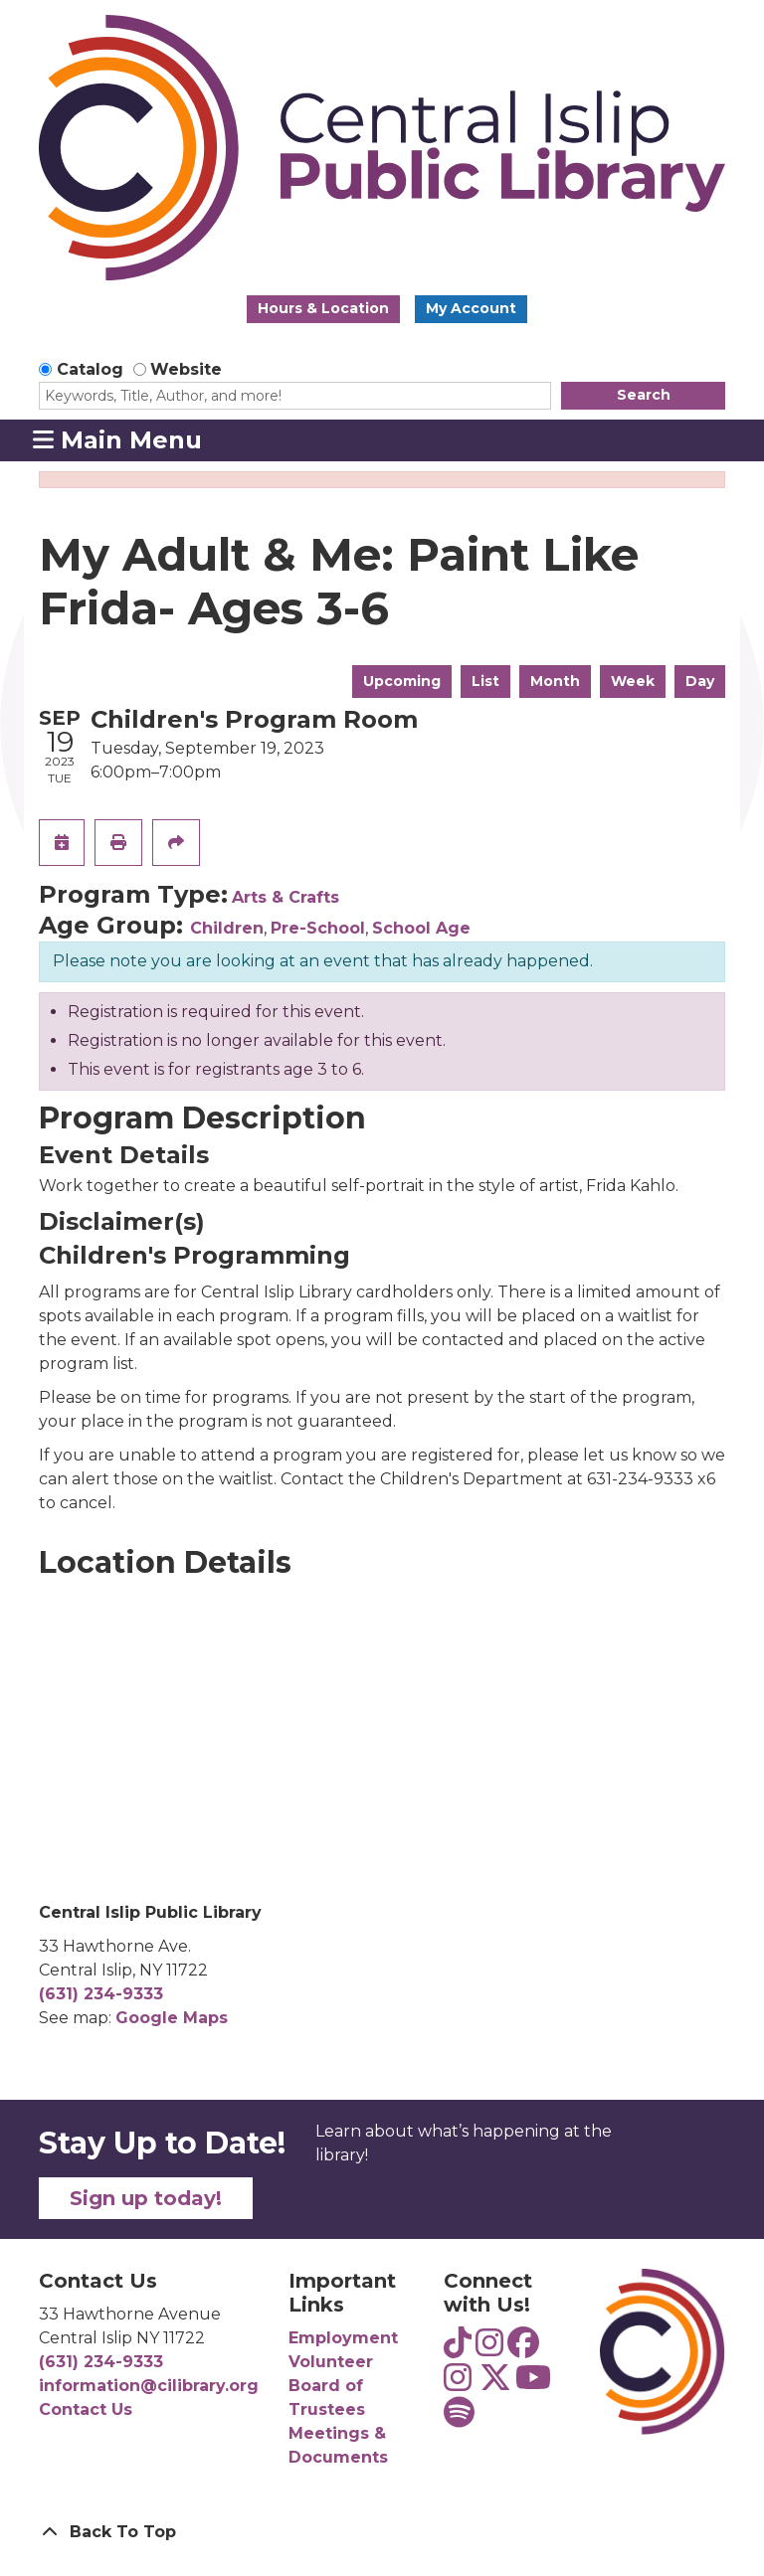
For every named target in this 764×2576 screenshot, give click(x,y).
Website (186, 369)
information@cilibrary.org (149, 2385)
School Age (421, 928)
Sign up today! (146, 2198)
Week (633, 681)
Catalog (90, 369)
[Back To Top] (382, 2532)
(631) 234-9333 (101, 1993)
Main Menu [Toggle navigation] (117, 439)
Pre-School (318, 928)
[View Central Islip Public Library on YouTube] (533, 2383)
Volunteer (330, 2361)
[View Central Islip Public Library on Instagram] (458, 2383)
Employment (343, 2337)
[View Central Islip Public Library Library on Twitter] (495, 2383)
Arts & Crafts (285, 897)
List (485, 681)
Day (699, 681)
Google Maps (171, 2017)
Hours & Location (323, 308)
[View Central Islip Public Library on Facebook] (523, 2348)
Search (643, 395)
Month (555, 681)
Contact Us (85, 2409)
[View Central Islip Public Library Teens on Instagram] (489, 2348)
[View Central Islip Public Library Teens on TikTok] (458, 2348)
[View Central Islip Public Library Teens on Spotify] (459, 2418)
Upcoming (402, 681)
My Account (471, 308)
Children (227, 928)
